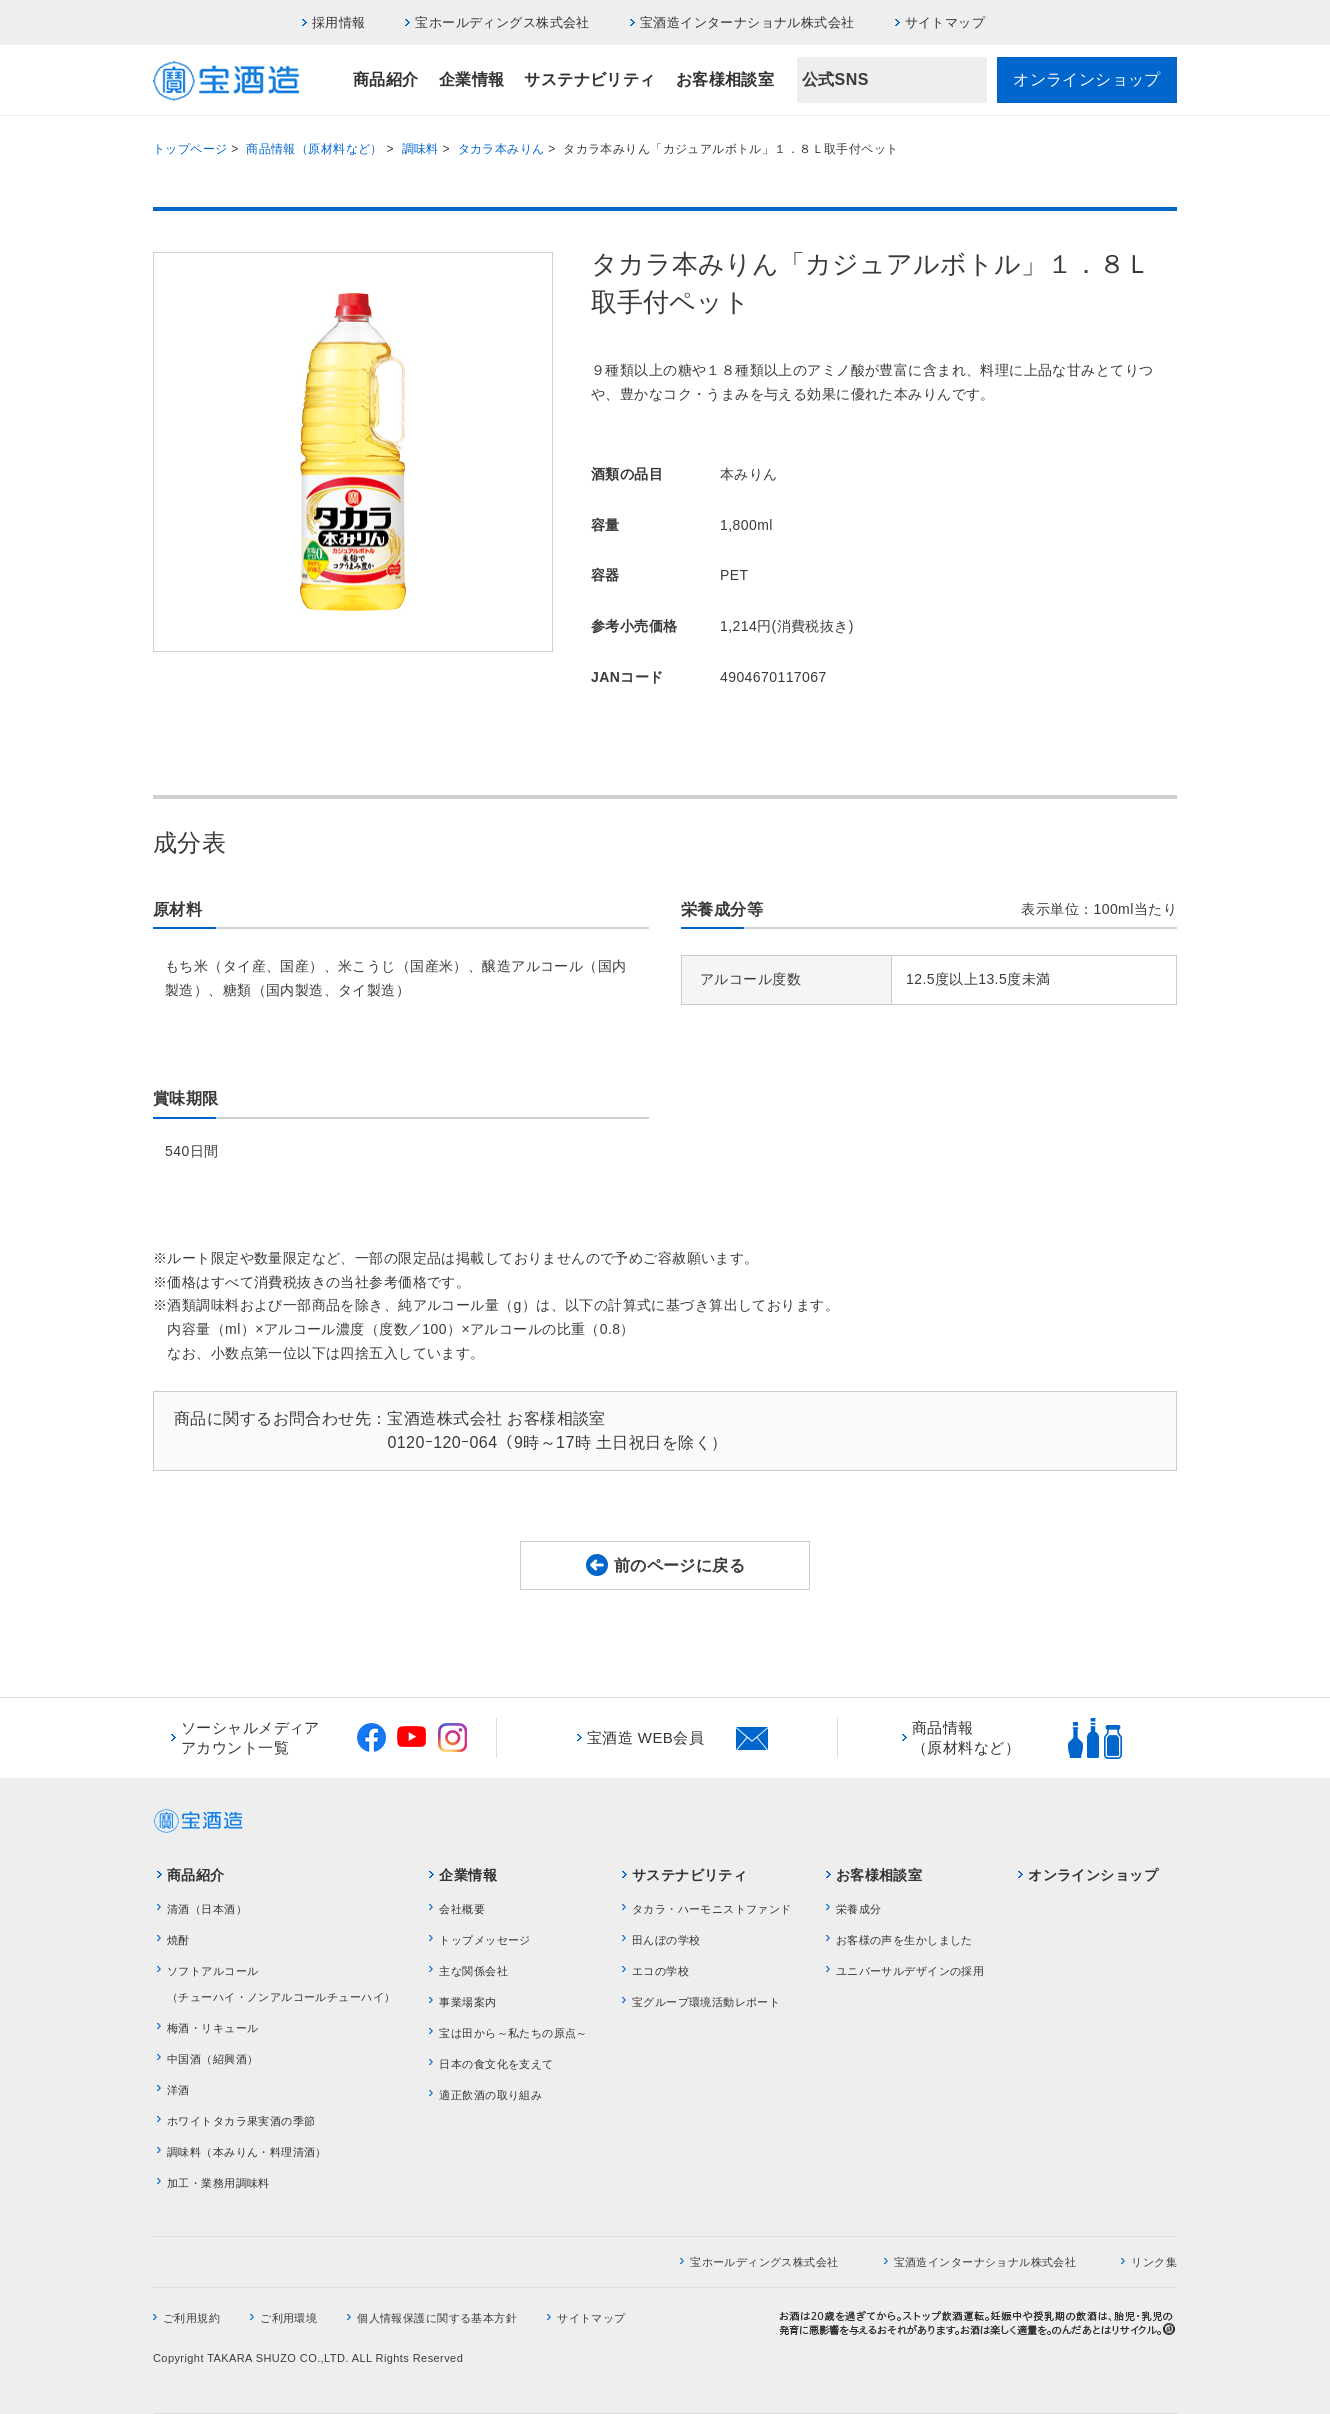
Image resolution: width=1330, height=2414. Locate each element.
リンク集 (1154, 2262)
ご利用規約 (191, 2318)
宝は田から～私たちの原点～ (513, 2033)
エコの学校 (660, 1971)
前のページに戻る (679, 1565)
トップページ (190, 149)
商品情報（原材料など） (314, 149)
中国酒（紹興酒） (212, 2059)
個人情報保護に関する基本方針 (437, 2318)
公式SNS (835, 79)
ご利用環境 (288, 2318)
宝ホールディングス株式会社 (502, 22)
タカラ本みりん (501, 149)
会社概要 (462, 1909)
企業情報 (472, 79)
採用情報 (339, 22)
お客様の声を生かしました (904, 1940)
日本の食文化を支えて (496, 2064)
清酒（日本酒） (207, 1909)
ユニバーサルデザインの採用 (910, 1971)
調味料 (420, 149)
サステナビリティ (589, 79)
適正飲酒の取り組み (490, 2095)
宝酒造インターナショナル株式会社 (747, 22)
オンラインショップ (1087, 79)
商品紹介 (386, 79)
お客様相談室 (725, 79)
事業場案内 (467, 2002)
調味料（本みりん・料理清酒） (247, 2152)
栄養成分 (859, 1909)
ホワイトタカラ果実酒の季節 (241, 2121)
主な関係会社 (473, 1971)
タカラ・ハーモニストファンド (712, 1909)
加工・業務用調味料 (218, 2183)
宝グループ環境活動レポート (706, 2002)
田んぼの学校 (666, 1940)
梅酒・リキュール (212, 2028)
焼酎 (178, 1940)
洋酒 (178, 2090)
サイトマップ (945, 22)
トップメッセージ (484, 1940)
